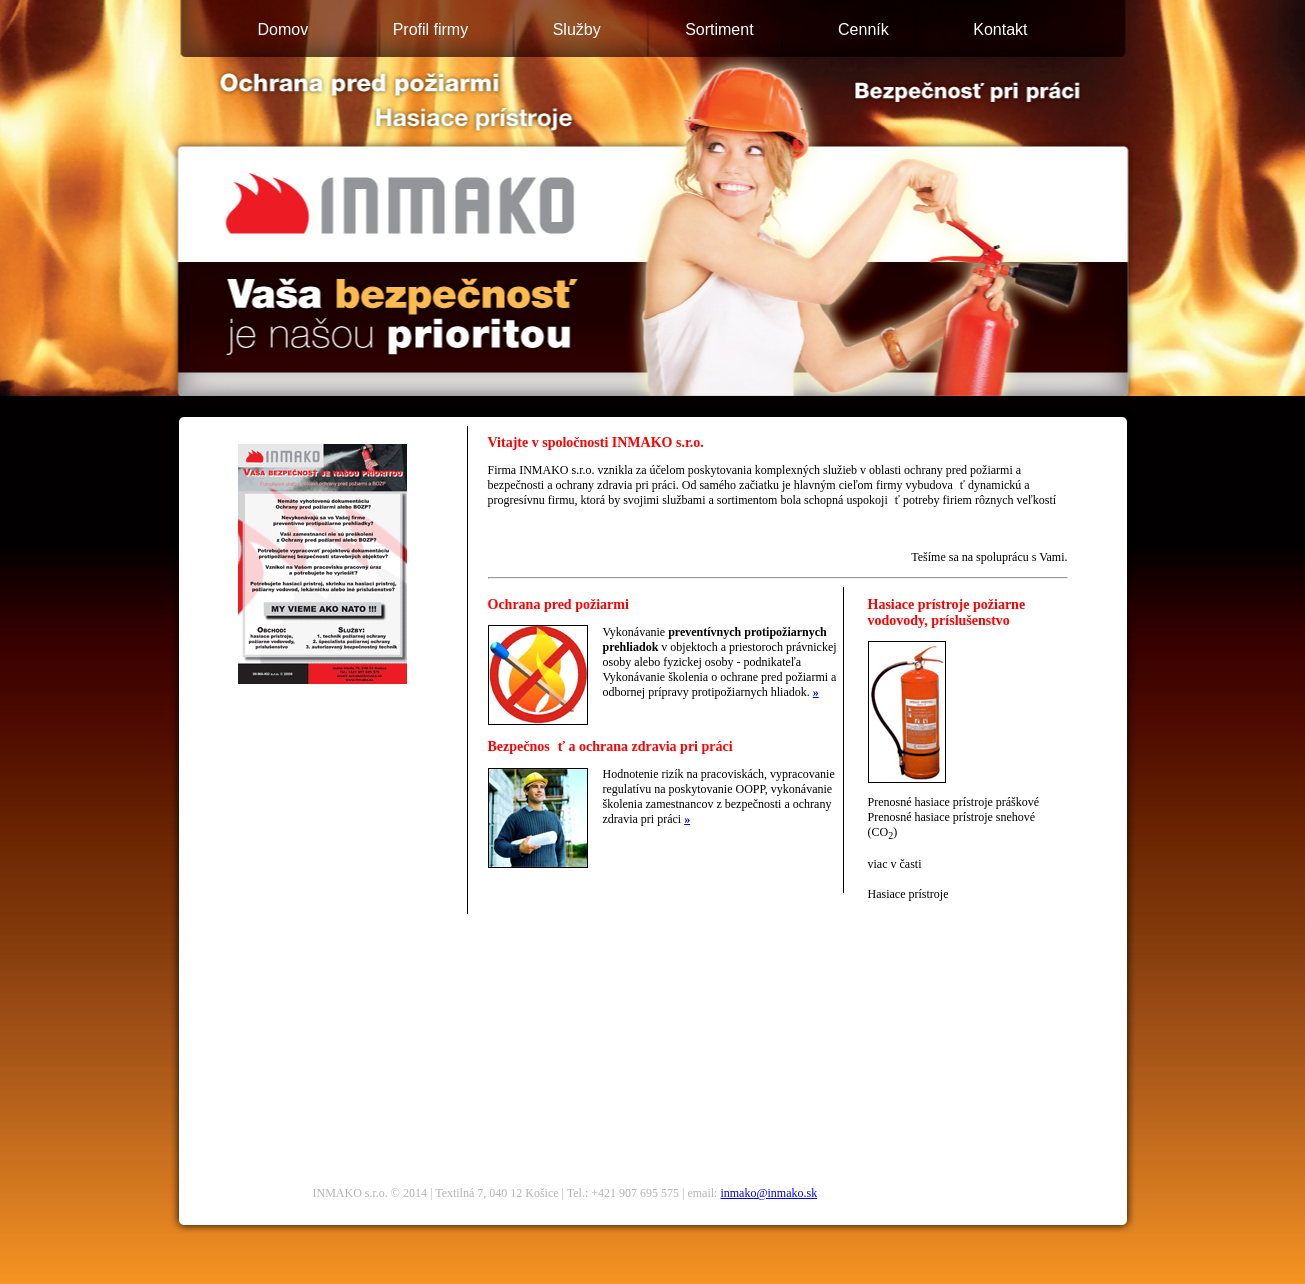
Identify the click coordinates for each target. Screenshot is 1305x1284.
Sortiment (719, 29)
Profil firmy (431, 29)
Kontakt (1000, 29)
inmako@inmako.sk (768, 1193)
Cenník (863, 29)
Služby (577, 29)
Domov (283, 29)
